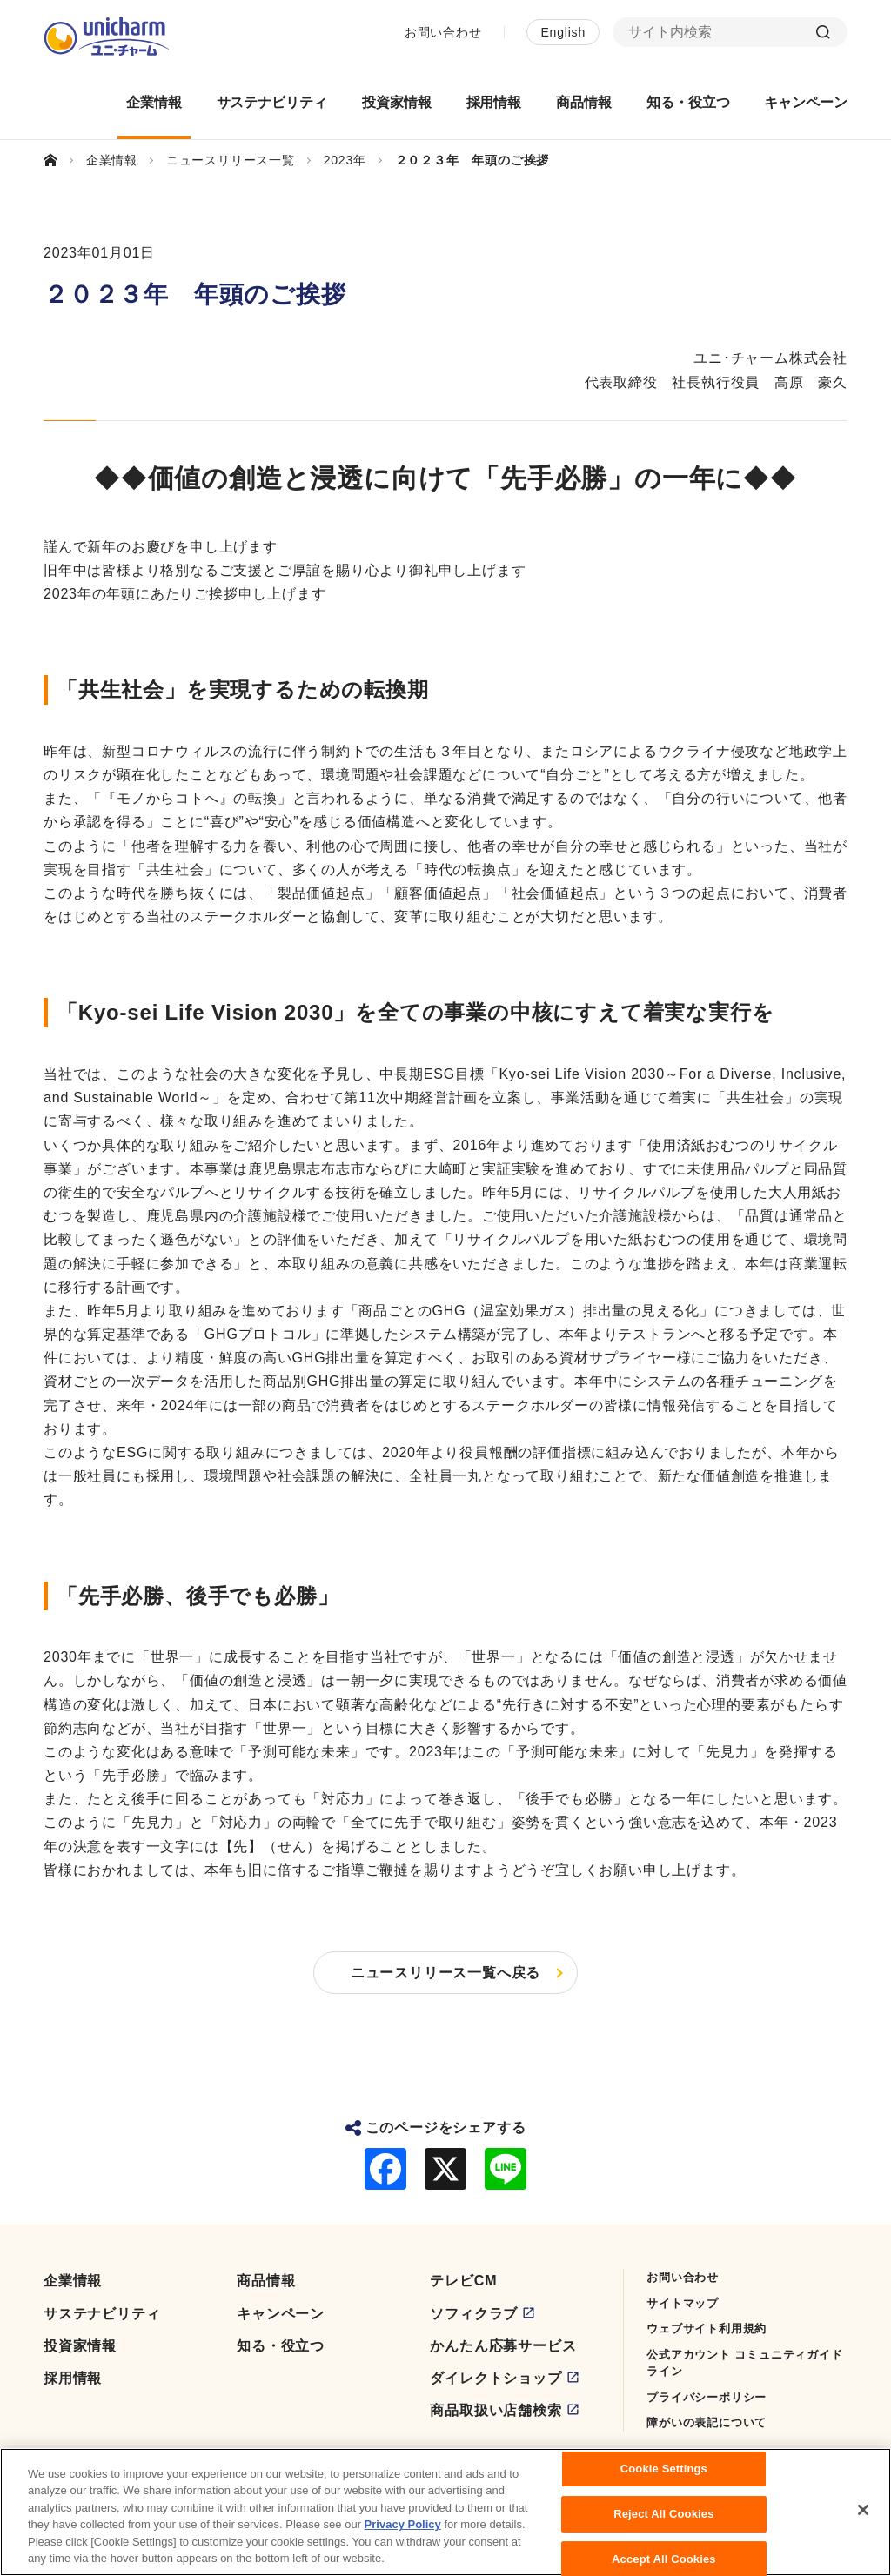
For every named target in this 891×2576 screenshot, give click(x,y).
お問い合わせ (443, 32)
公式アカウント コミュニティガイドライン (744, 2363)
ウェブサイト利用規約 (706, 2328)
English (563, 32)
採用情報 (73, 2378)
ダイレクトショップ (495, 2378)
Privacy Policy (403, 2532)
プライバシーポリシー (706, 2397)
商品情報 (266, 2280)
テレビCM (463, 2280)
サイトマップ (682, 2303)
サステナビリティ (102, 2313)
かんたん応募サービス (503, 2345)
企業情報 (73, 2280)
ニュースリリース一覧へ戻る (445, 1972)
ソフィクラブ (474, 2313)
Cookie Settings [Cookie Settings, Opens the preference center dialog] (663, 2476)
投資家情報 (80, 2345)
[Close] (863, 2518)
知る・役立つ (281, 2345)
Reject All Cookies (663, 2520)
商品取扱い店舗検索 (495, 2410)
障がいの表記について (706, 2422)
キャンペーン (281, 2313)
